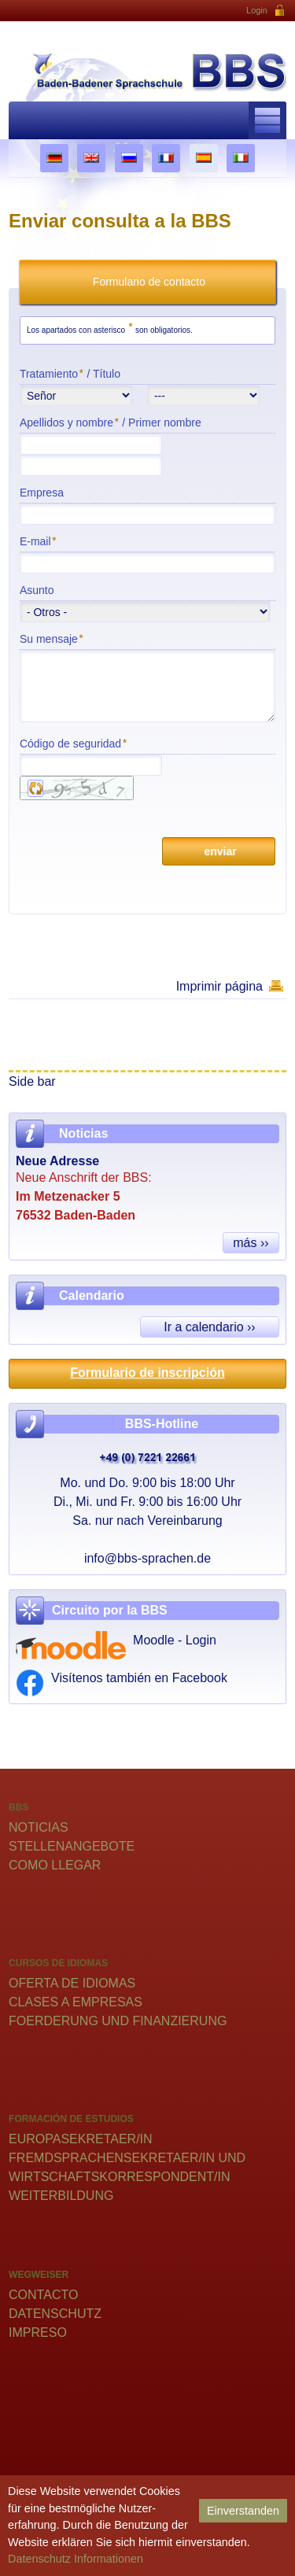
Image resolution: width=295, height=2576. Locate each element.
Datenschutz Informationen (75, 2559)
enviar (219, 851)
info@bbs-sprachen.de (147, 1558)
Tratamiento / (70, 373)
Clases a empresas (75, 2002)
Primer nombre (164, 422)
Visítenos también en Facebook (139, 1678)
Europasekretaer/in (81, 2139)
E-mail (38, 541)
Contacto (43, 2294)
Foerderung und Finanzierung (118, 2021)
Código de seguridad (73, 743)
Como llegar (55, 1865)
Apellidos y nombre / (110, 422)
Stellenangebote (72, 1846)
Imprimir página (219, 986)
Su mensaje (51, 638)
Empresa (42, 492)
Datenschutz (55, 2313)
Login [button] (266, 11)
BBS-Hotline (161, 1423)
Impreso (38, 2332)
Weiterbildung (61, 2195)
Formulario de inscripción (147, 1372)
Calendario (91, 1295)
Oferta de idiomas (72, 1983)
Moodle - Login (174, 1640)
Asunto (37, 590)
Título (106, 373)
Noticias (38, 1827)
